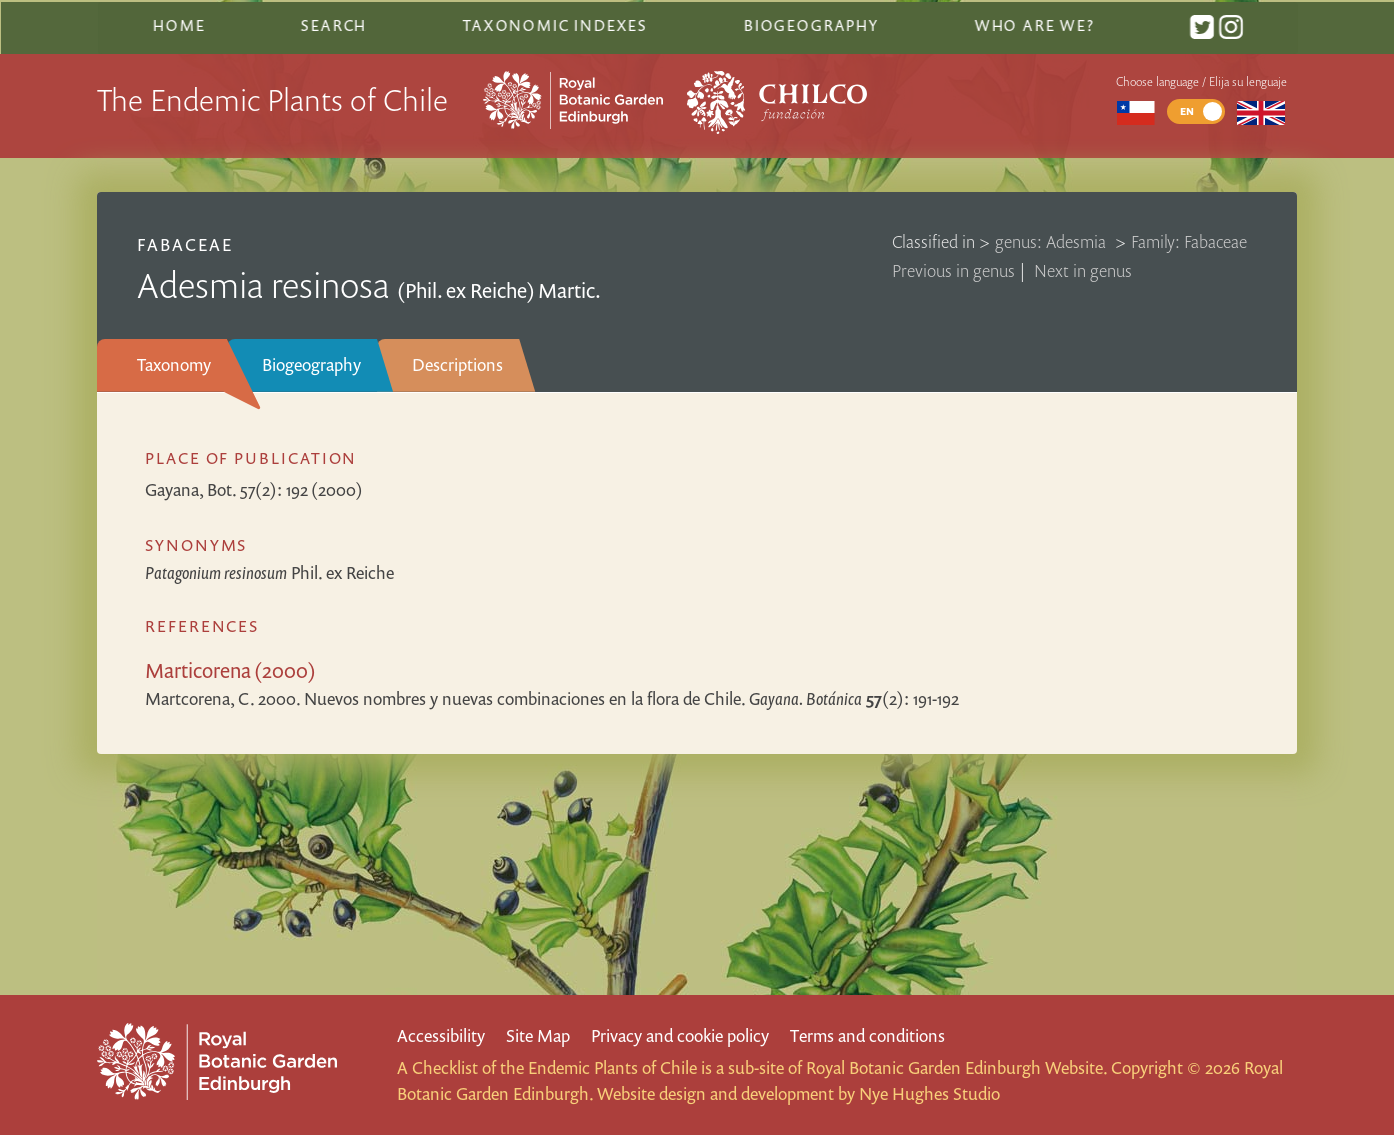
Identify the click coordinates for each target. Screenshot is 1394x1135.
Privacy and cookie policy (680, 1035)
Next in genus (1083, 267)
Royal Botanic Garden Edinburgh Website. (956, 1067)
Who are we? (1033, 23)
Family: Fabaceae (1189, 238)
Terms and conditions (867, 1035)
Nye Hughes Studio (929, 1093)
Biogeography (311, 361)
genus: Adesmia (1052, 238)
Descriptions (457, 361)
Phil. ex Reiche (269, 569)
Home (179, 23)
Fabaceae (185, 241)
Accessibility (441, 1035)
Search (334, 23)
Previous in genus (953, 267)
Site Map (538, 1035)
